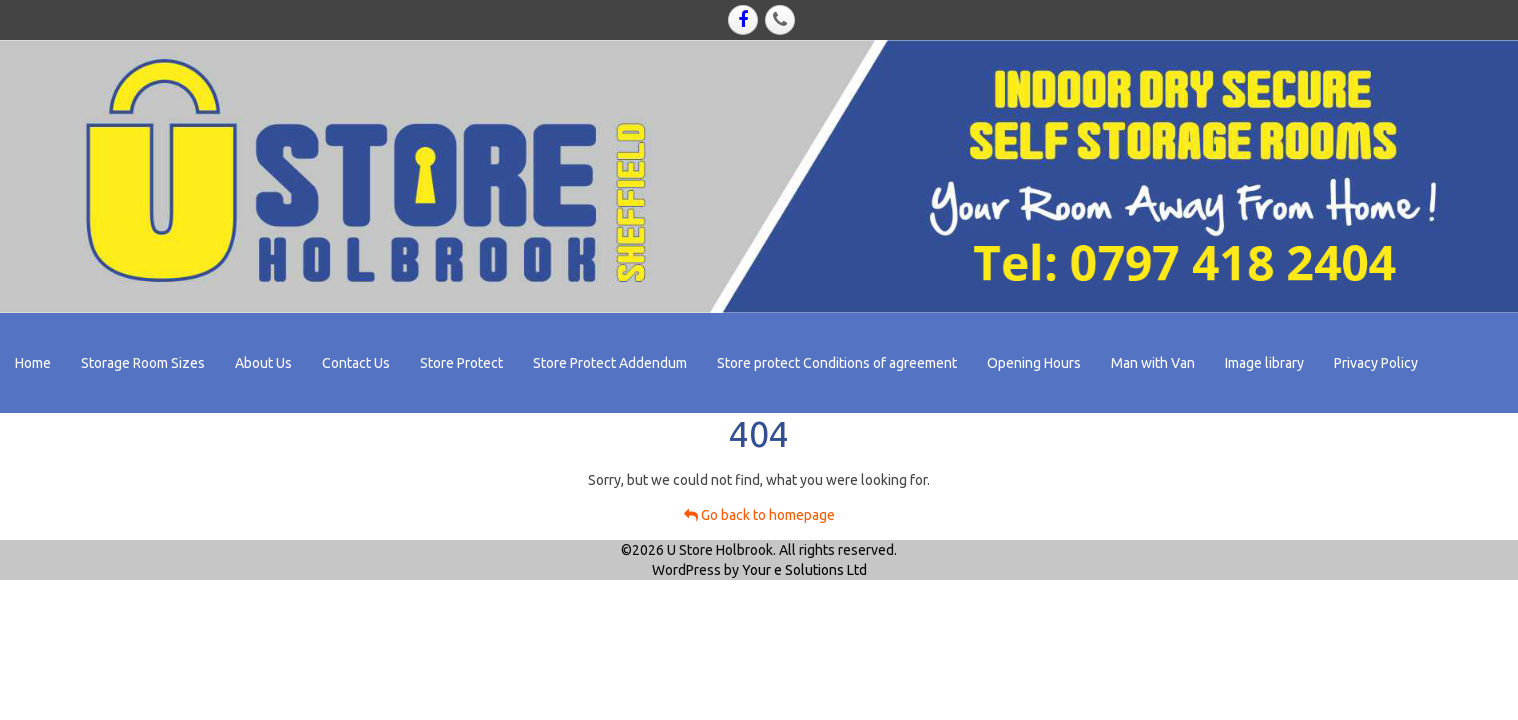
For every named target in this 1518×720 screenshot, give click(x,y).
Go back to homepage (759, 515)
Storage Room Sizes (143, 363)
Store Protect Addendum (610, 363)
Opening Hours (1034, 363)
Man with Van (1153, 363)
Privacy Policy (1376, 363)
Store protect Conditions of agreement (837, 363)
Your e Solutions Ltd (804, 570)
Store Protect (461, 363)
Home (33, 363)
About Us (263, 363)
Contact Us (356, 363)
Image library (1264, 363)
